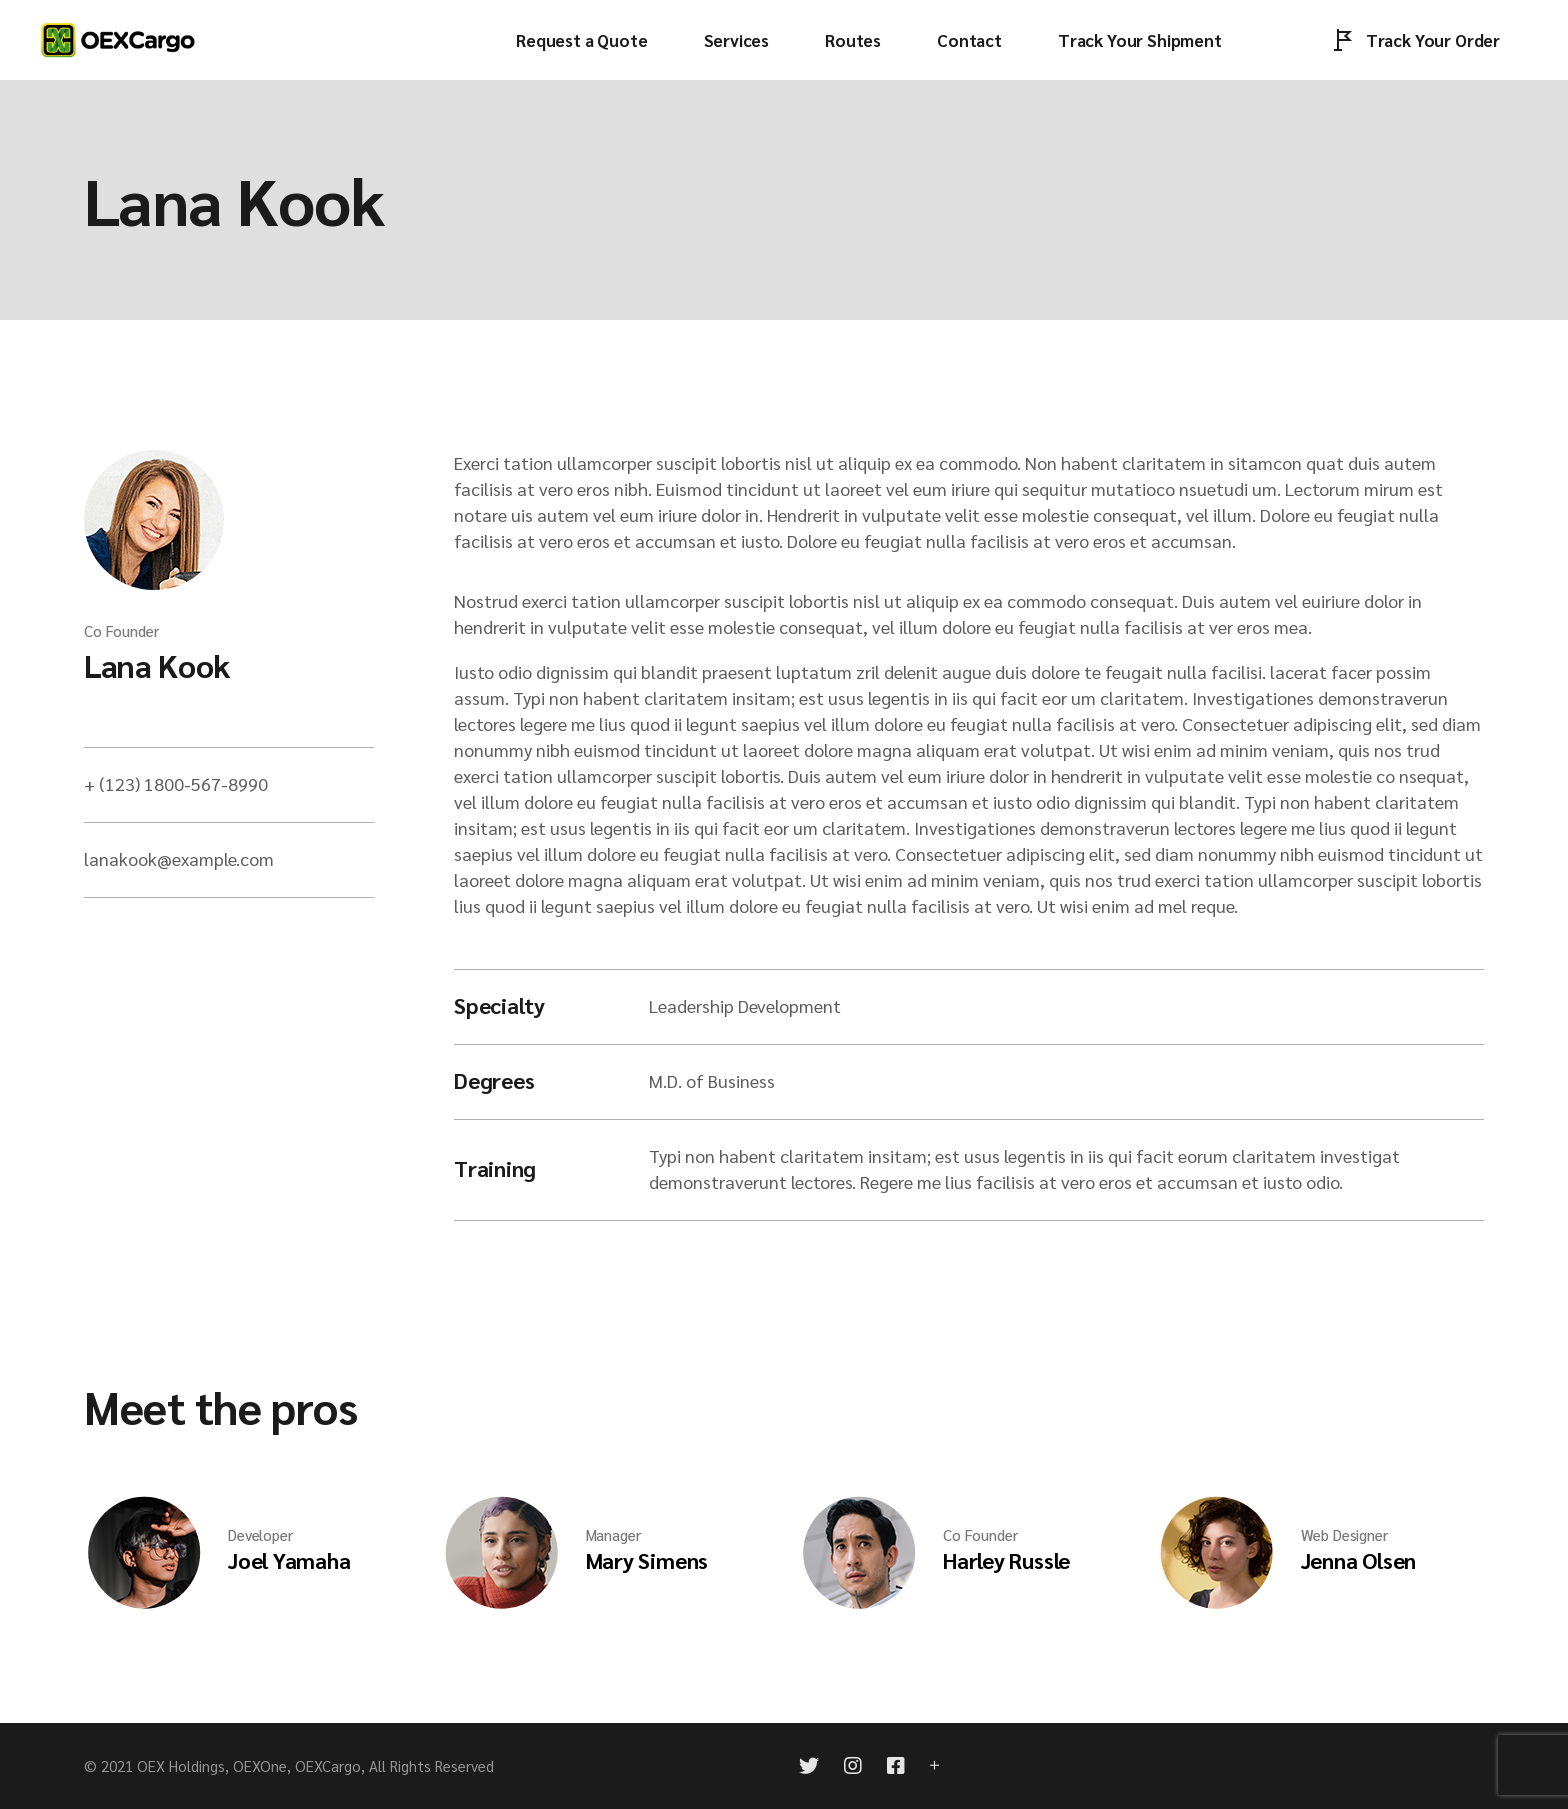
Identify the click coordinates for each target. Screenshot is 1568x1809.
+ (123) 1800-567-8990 (176, 783)
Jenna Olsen (1359, 1560)
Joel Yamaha (289, 1560)
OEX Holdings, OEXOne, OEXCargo (249, 1765)
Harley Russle (1006, 1560)
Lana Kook (157, 664)
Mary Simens (647, 1560)
